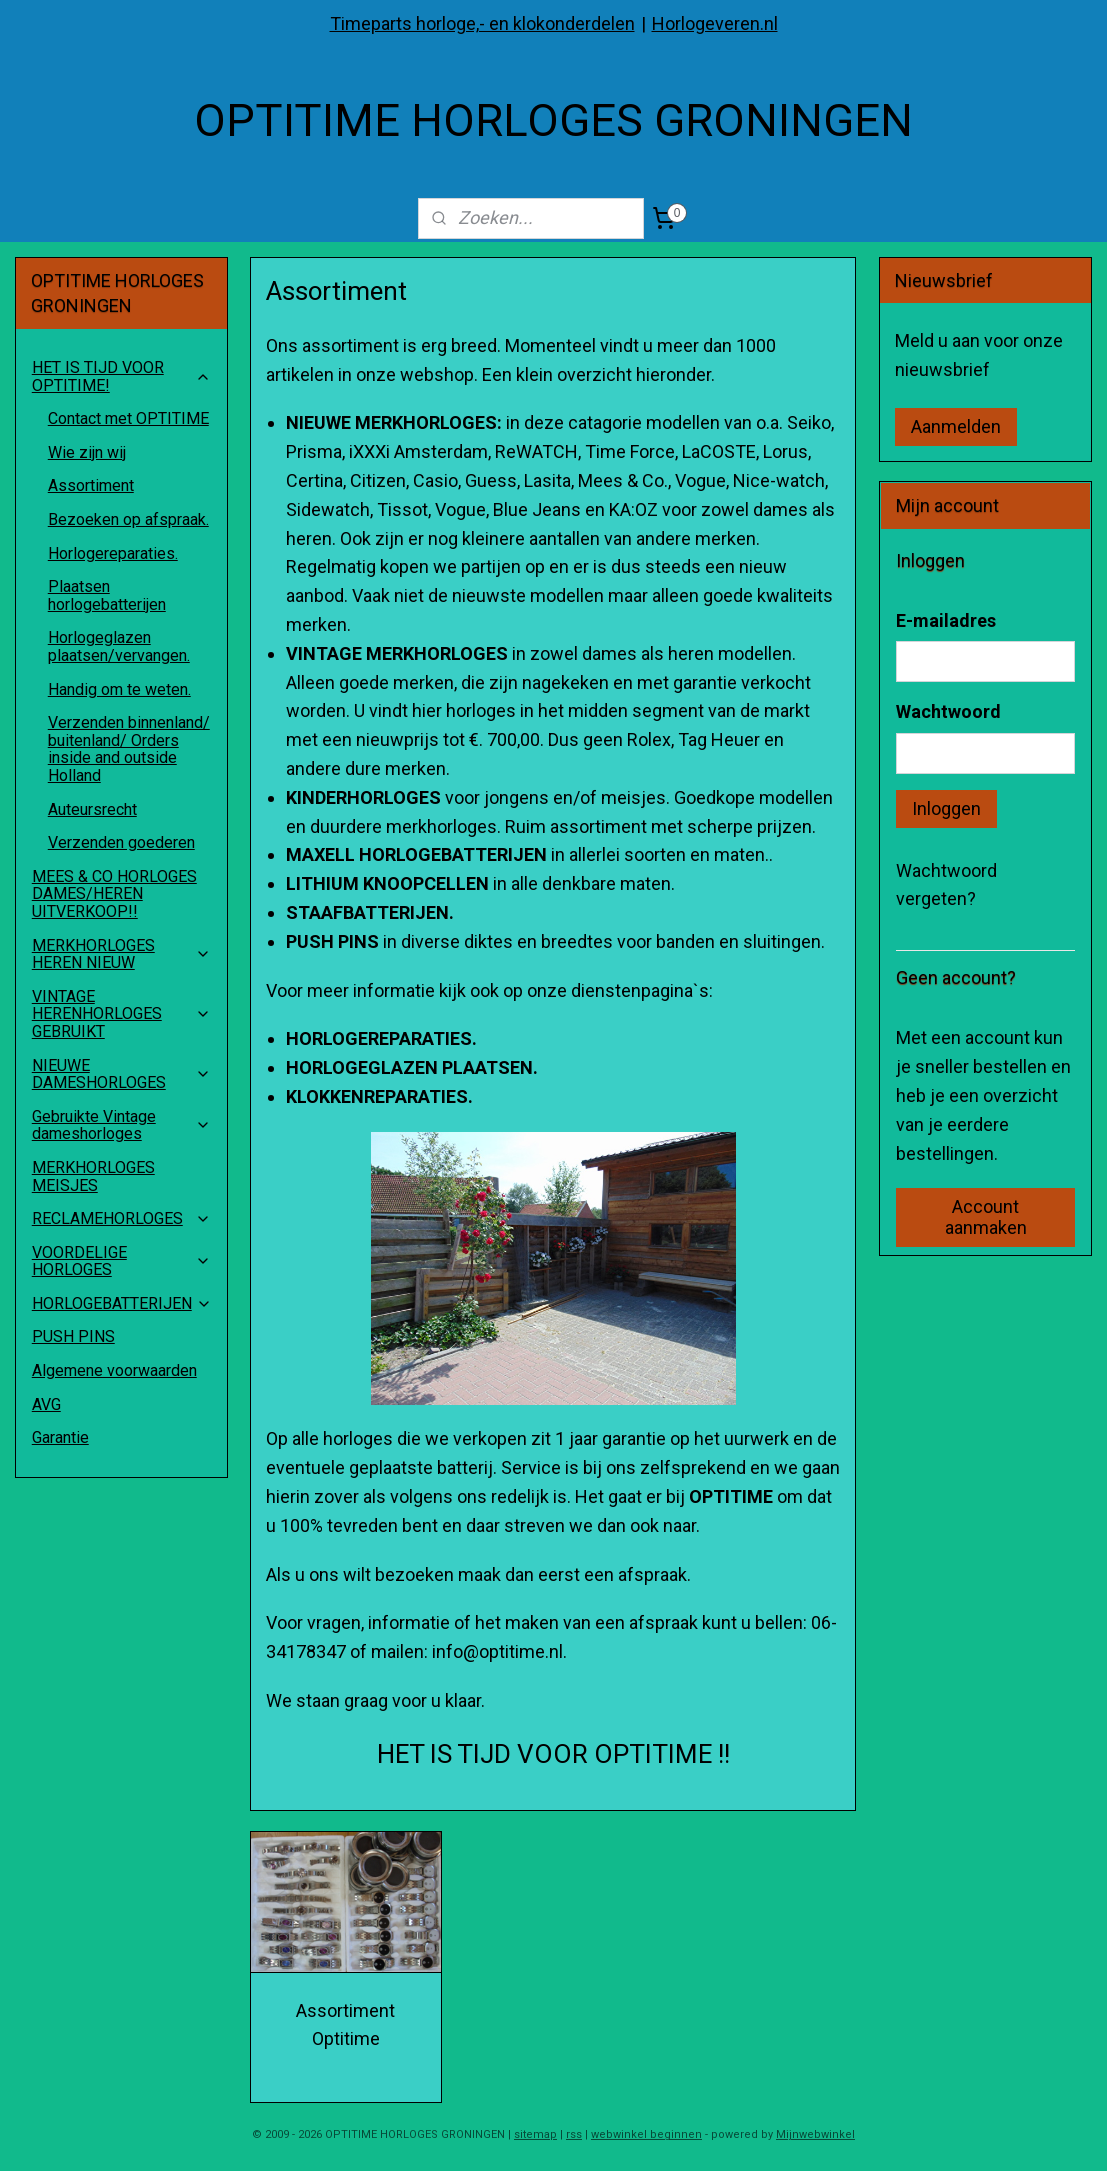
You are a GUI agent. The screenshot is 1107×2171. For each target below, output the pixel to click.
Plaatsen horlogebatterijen (107, 595)
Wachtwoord (948, 711)
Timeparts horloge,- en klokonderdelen (482, 23)
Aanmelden (956, 426)
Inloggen (946, 808)
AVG (46, 1404)
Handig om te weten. (119, 689)
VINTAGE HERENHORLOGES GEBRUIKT (121, 1014)
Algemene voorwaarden (114, 1370)
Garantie (60, 1437)
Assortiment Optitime (346, 2025)
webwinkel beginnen (646, 2134)
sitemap (535, 2134)
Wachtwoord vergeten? (946, 885)
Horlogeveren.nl (715, 23)
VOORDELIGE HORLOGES (121, 1261)
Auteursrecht (92, 809)
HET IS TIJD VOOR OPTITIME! (121, 376)
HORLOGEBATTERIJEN (122, 1303)
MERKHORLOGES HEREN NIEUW (121, 954)
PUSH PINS (73, 1336)
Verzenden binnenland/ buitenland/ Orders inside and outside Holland (129, 749)
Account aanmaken (986, 1217)
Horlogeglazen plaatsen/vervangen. (119, 646)
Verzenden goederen (121, 842)
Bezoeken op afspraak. (128, 519)
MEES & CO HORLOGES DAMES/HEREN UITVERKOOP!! (114, 894)
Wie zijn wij (87, 452)
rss (574, 2134)
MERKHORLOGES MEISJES (93, 1176)
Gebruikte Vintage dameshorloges (121, 1125)
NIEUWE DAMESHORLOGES (121, 1074)
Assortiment (91, 485)
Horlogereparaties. (113, 553)
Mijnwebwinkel (815, 2134)
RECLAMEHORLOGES (121, 1218)
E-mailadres (946, 620)
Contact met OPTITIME (128, 418)
